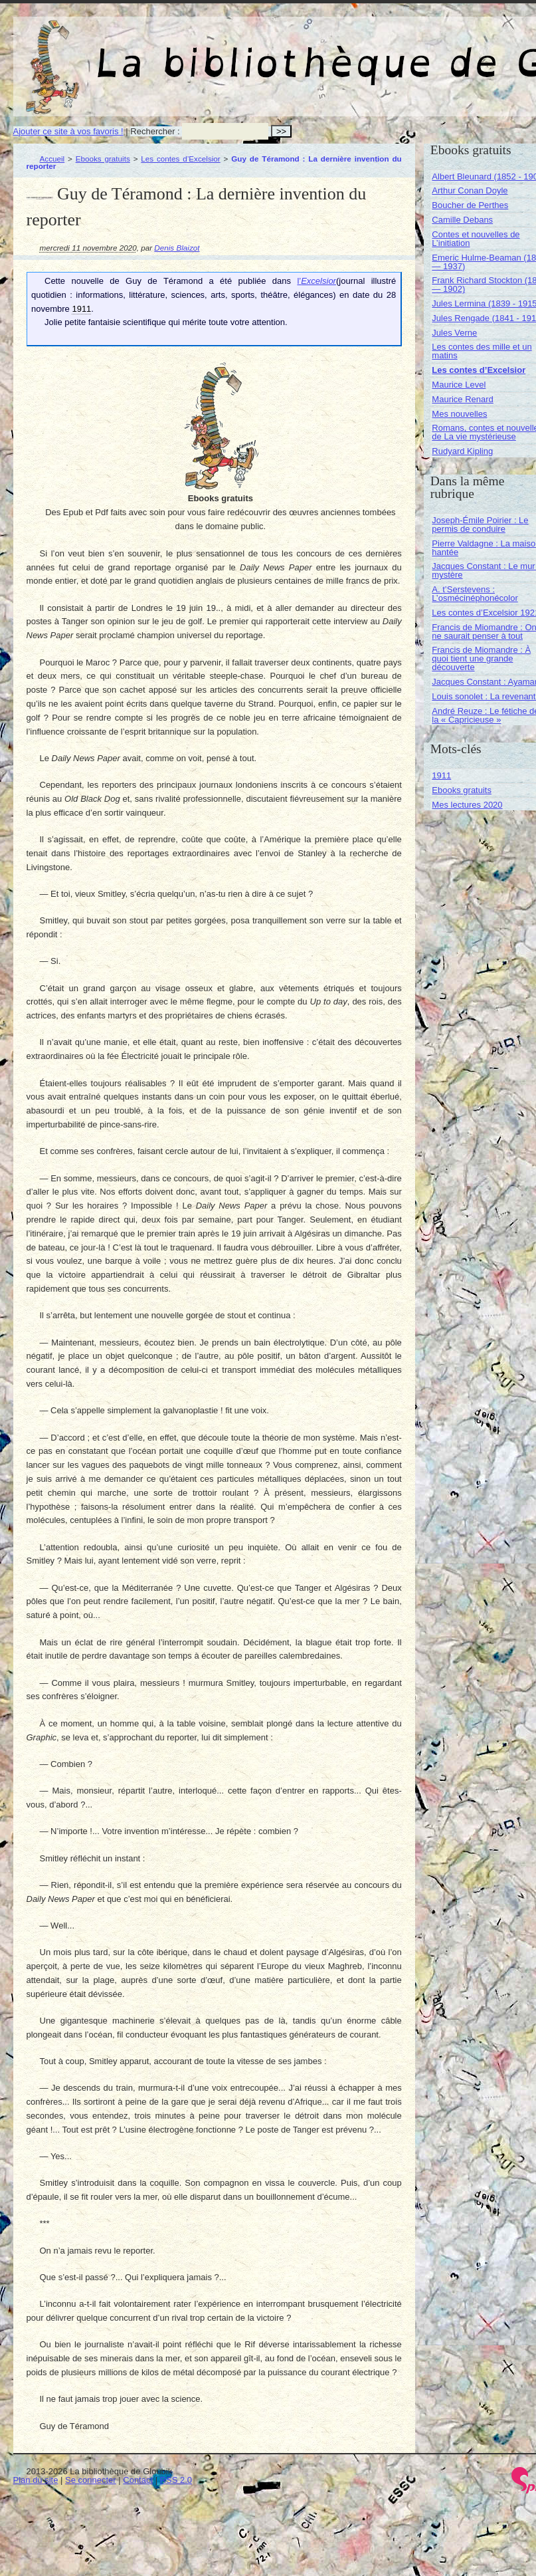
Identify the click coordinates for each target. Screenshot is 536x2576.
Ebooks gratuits (103, 158)
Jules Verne (454, 333)
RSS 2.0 (176, 2480)
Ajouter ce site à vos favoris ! (68, 131)
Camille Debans (462, 220)
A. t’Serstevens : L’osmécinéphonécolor (474, 593)
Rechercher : (154, 131)
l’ (316, 281)
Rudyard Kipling (462, 451)
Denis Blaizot (176, 247)
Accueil (52, 158)
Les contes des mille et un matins (481, 351)
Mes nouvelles (459, 414)
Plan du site (35, 2480)
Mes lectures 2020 (467, 805)
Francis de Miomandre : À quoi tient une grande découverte (481, 658)
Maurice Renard (462, 399)
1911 (441, 775)
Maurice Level (459, 385)
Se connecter (90, 2480)
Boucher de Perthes (470, 205)
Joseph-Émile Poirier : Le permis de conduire (480, 524)
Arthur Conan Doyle (469, 190)
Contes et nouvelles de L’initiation (475, 238)
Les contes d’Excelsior (180, 158)
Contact (138, 2480)
